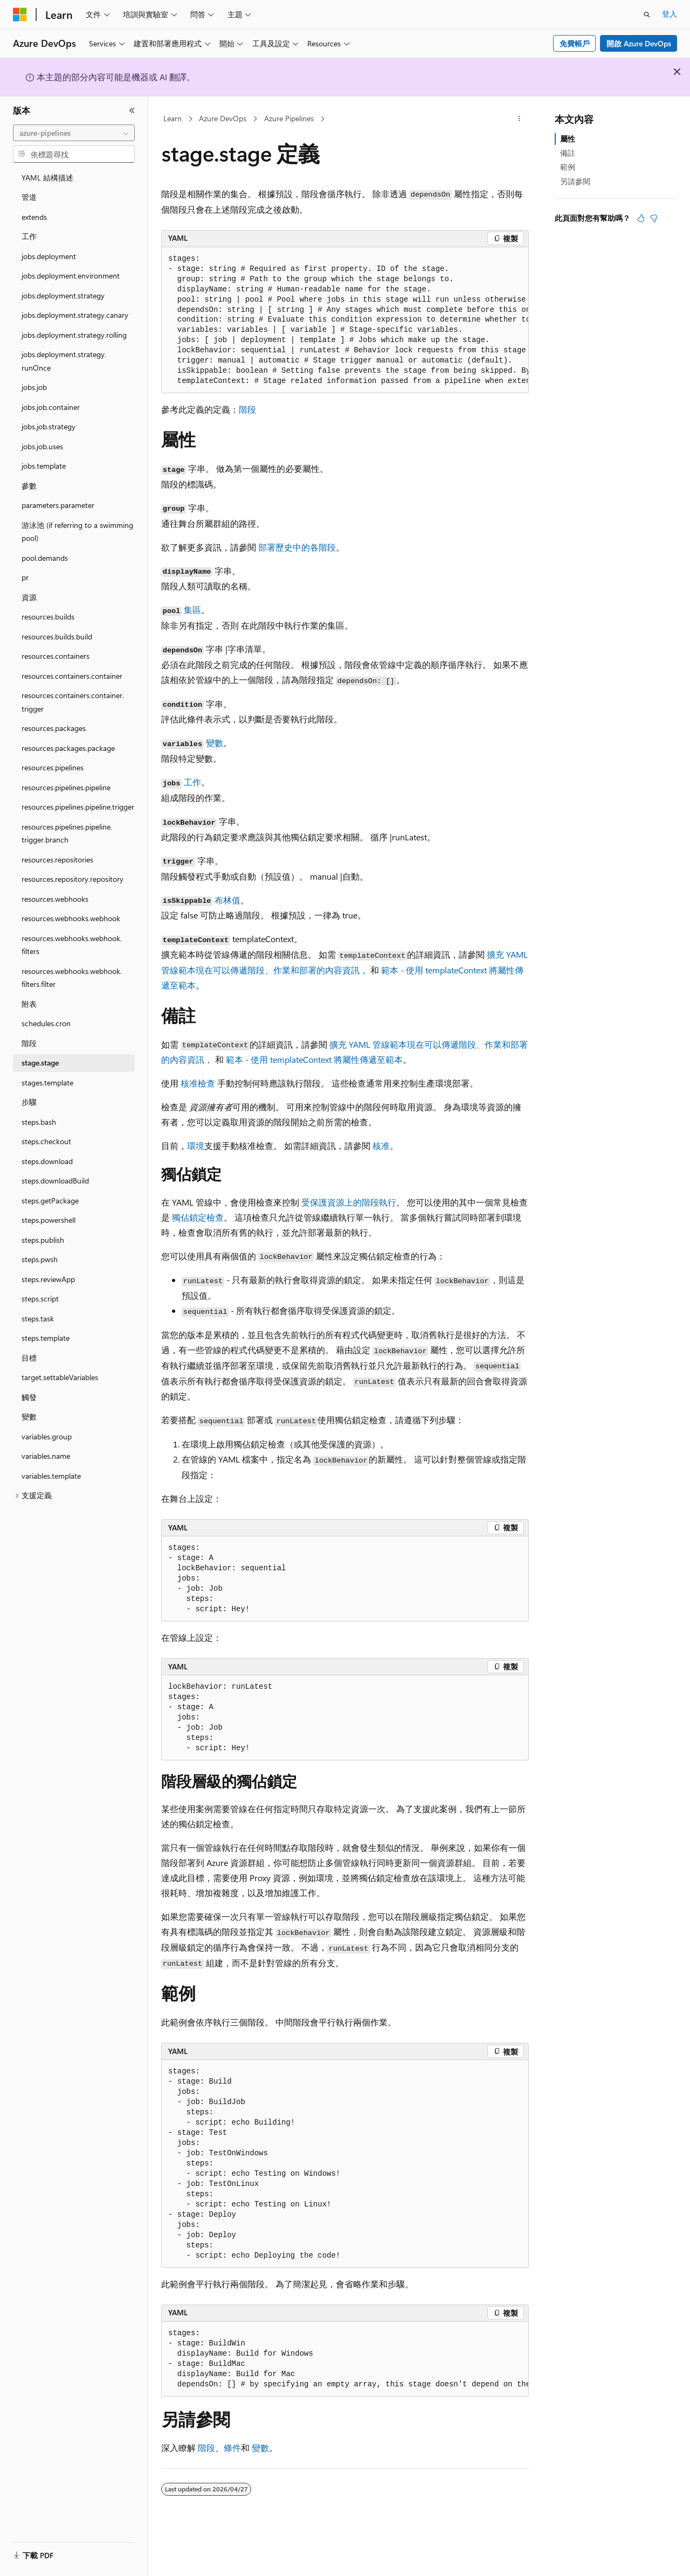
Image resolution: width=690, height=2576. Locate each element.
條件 (232, 2447)
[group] (345, 320)
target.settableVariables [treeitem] (60, 1377)
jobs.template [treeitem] (44, 466)
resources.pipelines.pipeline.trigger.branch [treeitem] (67, 833)
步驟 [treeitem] (29, 1102)
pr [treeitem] (25, 577)
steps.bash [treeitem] (39, 1122)
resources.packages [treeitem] (54, 728)
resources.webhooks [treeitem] (55, 899)
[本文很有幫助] (640, 218)
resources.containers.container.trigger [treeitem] (73, 702)
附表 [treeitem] (29, 1004)
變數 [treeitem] (29, 1416)
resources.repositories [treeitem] (57, 859)
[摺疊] (132, 110)
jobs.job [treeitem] (34, 387)
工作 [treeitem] (29, 236)
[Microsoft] (20, 15)
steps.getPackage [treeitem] (50, 1200)
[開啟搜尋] (647, 14)
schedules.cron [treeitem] (46, 1023)
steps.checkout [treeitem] (46, 1141)
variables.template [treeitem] (51, 1476)
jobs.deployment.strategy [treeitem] (63, 295)
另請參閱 (575, 181)
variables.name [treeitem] (46, 1456)
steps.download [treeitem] (47, 1161)
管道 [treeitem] (29, 197)
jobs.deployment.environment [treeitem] (71, 275)
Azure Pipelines (289, 118)
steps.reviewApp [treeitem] (48, 1279)
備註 (567, 153)
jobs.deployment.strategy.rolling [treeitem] (74, 335)
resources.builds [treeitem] (48, 616)
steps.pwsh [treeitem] (40, 1259)
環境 (195, 1145)
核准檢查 (198, 1083)
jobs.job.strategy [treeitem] (48, 426)
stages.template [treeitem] (47, 1082)
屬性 (567, 139)
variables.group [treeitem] (47, 1436)
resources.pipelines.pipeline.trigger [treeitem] (78, 807)
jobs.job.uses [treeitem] (42, 446)
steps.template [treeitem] (46, 1338)
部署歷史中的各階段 (297, 547)
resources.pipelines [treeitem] (53, 767)
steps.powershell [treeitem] (48, 1220)
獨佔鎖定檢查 (198, 1217)
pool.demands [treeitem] (45, 558)
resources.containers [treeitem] (55, 656)
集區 (192, 609)
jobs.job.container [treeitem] (51, 407)
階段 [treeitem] (29, 1043)
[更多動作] (519, 119)
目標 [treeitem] (29, 1358)
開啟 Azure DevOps (638, 43)
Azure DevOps (222, 118)
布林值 (227, 900)
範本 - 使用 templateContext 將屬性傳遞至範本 (314, 1059)
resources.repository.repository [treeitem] (72, 879)
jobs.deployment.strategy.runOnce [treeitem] (64, 361)
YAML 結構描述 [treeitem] (47, 177)
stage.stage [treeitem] (40, 1062)
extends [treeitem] (34, 217)
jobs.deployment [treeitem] (49, 256)
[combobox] (74, 133)
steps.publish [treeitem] (43, 1240)
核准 (381, 1145)
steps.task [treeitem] (38, 1318)
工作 (192, 782)
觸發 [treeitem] (29, 1397)
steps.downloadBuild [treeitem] (55, 1180)
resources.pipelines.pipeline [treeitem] (66, 787)
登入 (669, 14)
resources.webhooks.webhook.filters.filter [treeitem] (72, 978)
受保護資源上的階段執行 (348, 1202)
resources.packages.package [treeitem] (68, 748)
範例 (567, 167)
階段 (247, 409)
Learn (172, 118)
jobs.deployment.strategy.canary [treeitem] (75, 315)
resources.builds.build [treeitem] (57, 636)
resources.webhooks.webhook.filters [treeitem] (72, 945)
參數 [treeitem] (29, 486)
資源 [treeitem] (29, 597)
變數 (214, 742)
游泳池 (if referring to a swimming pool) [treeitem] (77, 532)
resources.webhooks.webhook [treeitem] (71, 918)
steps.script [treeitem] (40, 1298)
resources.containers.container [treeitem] (72, 676)
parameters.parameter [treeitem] (58, 505)
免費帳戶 (575, 43)
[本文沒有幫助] (653, 218)
